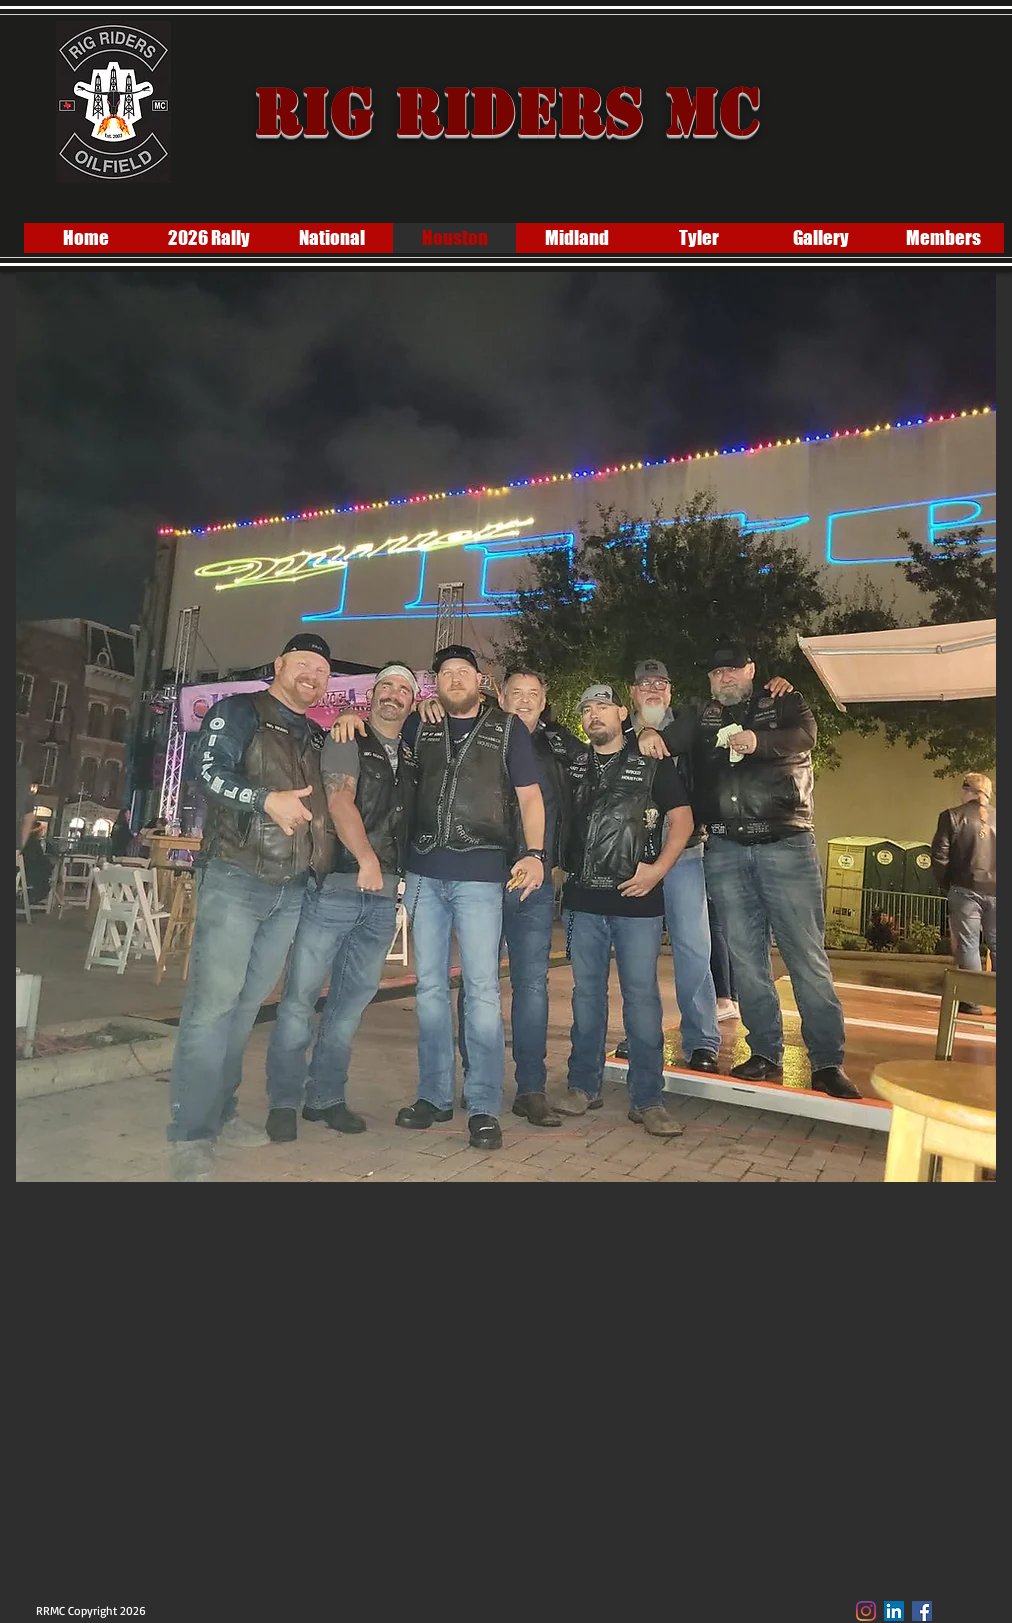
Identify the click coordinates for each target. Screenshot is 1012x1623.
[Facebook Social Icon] (922, 1611)
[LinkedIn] (894, 1611)
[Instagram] (866, 1611)
